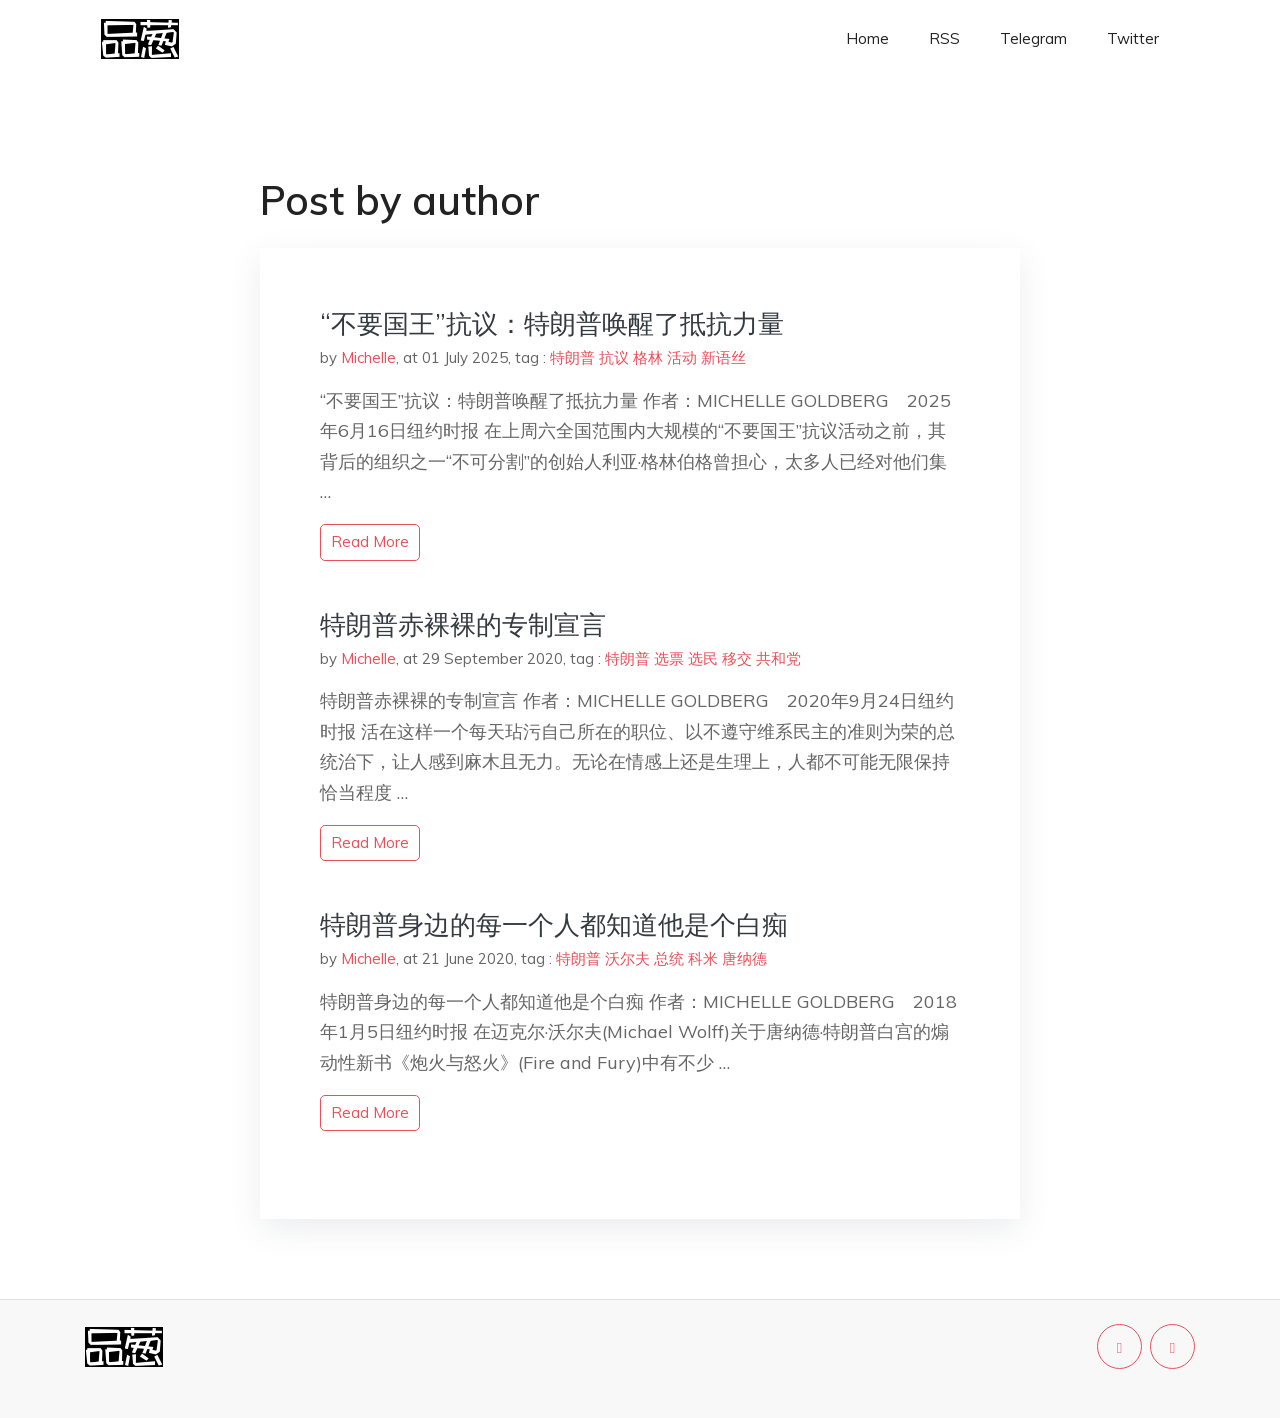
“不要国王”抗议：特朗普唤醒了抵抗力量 (552, 323)
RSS (944, 38)
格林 (648, 357)
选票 (669, 658)
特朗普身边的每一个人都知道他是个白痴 (554, 924)
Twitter (1133, 38)
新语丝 (723, 357)
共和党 (778, 658)
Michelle (368, 357)
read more (370, 541)
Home (867, 38)
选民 (703, 658)
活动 (682, 357)
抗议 (614, 357)
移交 (737, 658)
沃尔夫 (627, 958)
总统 (669, 958)
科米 (703, 958)
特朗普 (572, 357)
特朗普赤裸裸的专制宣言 (463, 624)
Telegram (1033, 38)
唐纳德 (744, 958)
